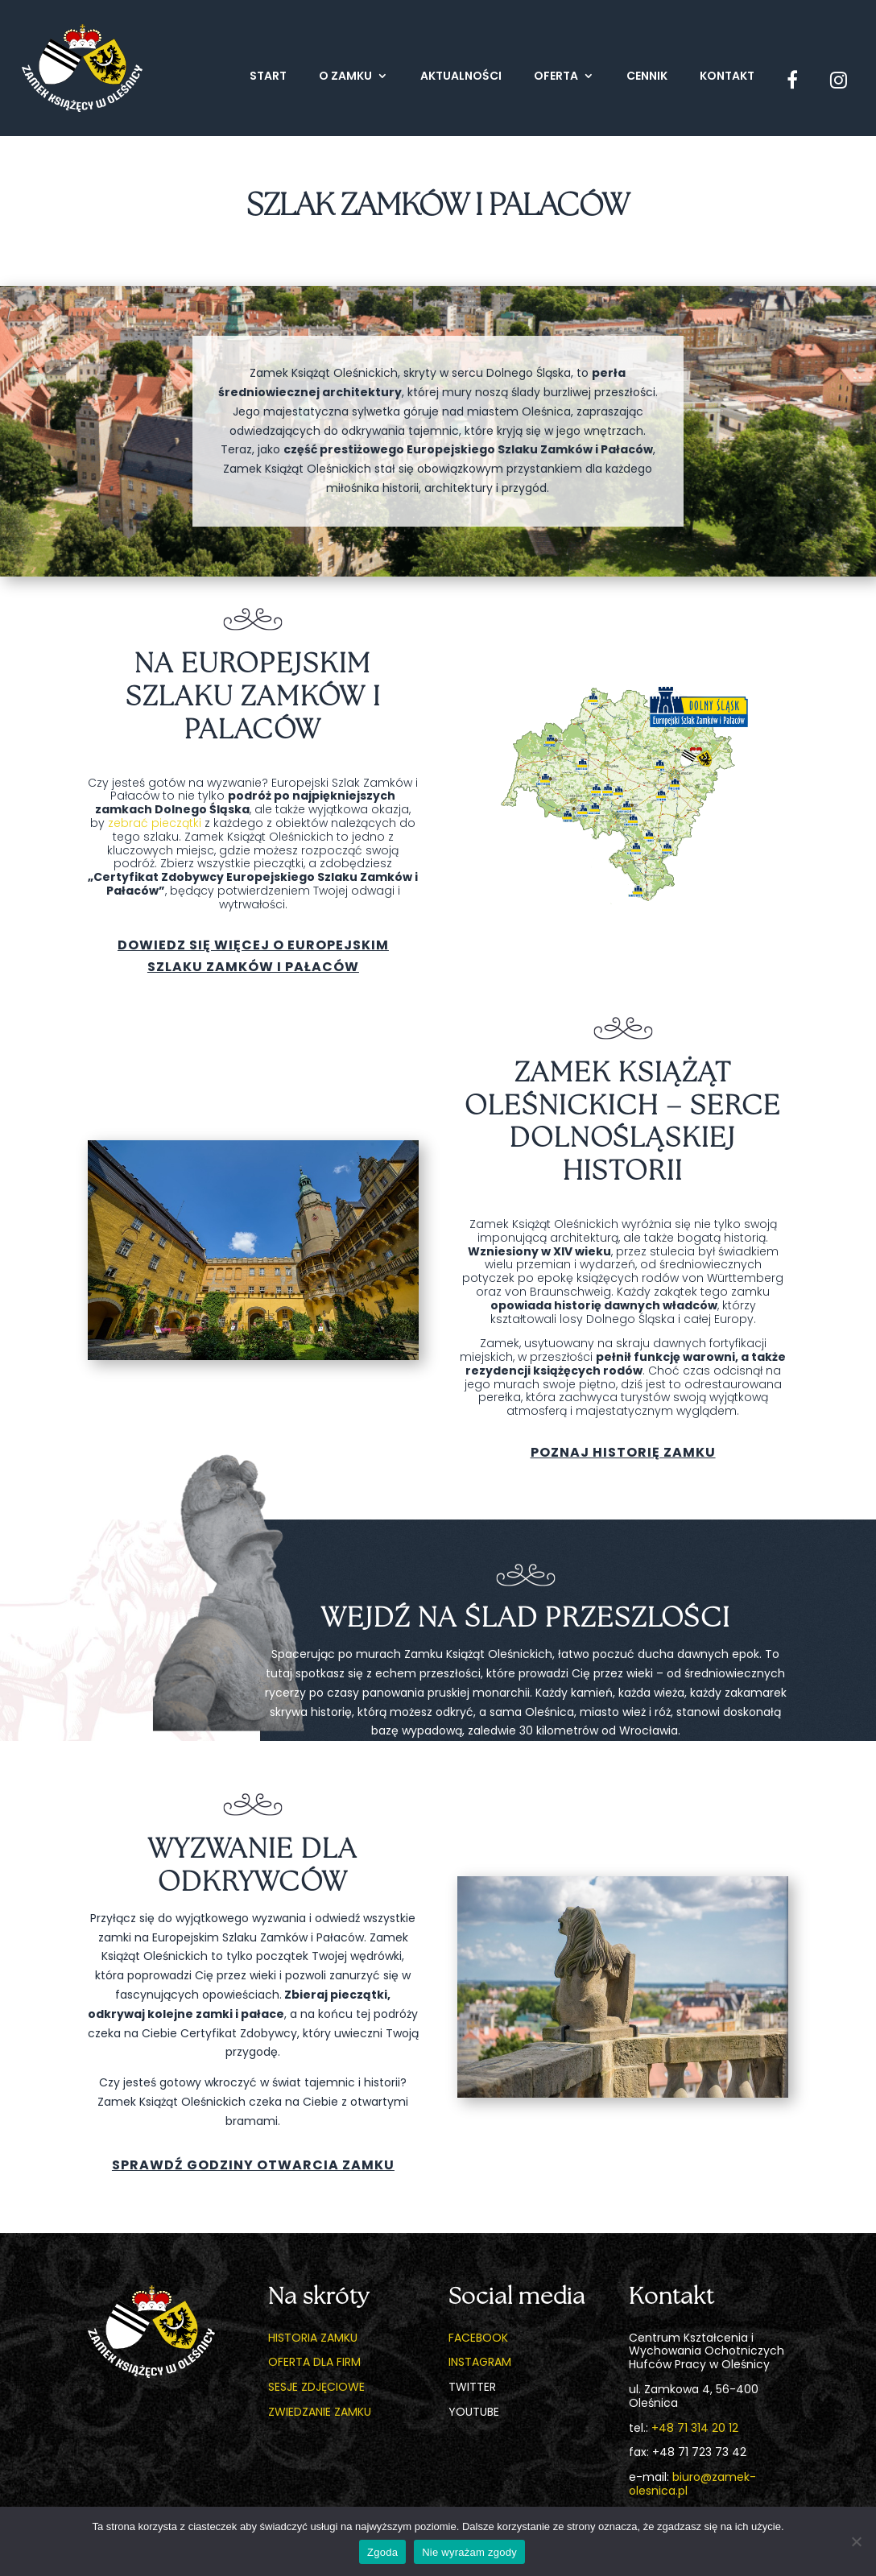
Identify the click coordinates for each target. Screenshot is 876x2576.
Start (268, 77)
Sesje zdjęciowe (316, 2387)
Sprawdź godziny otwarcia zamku (253, 2165)
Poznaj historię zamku (623, 1452)
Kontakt (727, 77)
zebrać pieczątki (154, 823)
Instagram (479, 2362)
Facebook (478, 2338)
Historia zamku (312, 2338)
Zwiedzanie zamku (319, 2412)
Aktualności (461, 77)
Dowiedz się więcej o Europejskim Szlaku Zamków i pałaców (253, 956)
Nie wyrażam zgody (469, 2552)
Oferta (556, 77)
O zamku (345, 77)
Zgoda (382, 2552)
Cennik (646, 77)
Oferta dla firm (314, 2362)
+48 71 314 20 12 (694, 2428)
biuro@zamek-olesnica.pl (692, 2484)
